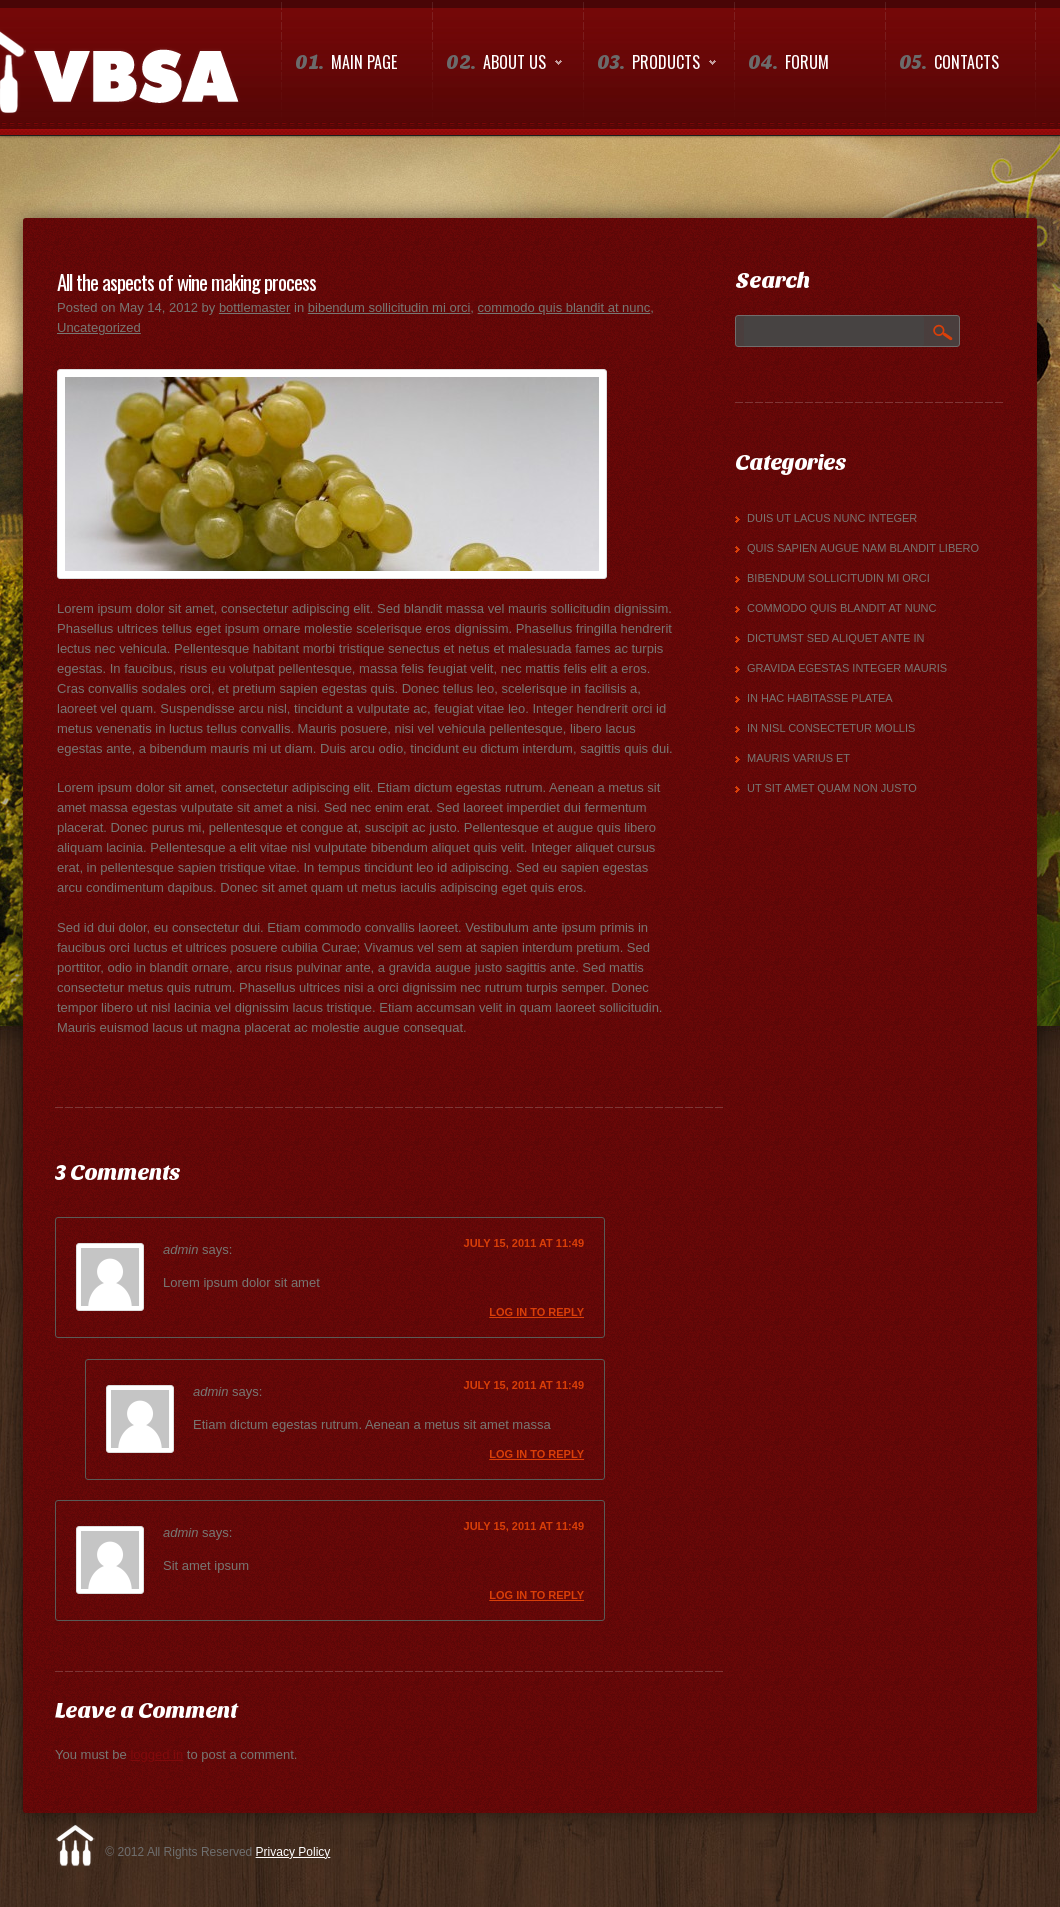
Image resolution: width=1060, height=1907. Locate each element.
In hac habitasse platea (820, 698)
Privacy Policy (293, 1852)
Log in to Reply (536, 1312)
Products (650, 66)
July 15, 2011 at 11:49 (524, 1243)
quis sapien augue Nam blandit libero (863, 548)
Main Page (346, 62)
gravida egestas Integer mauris (847, 668)
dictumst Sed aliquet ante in (835, 638)
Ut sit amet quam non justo (832, 788)
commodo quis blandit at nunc (564, 307)
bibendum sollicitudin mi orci (389, 307)
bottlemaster (255, 307)
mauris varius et (798, 758)
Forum (788, 62)
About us (497, 66)
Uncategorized (99, 327)
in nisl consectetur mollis (831, 728)
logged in (156, 1754)
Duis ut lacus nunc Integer (832, 518)
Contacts (949, 62)
